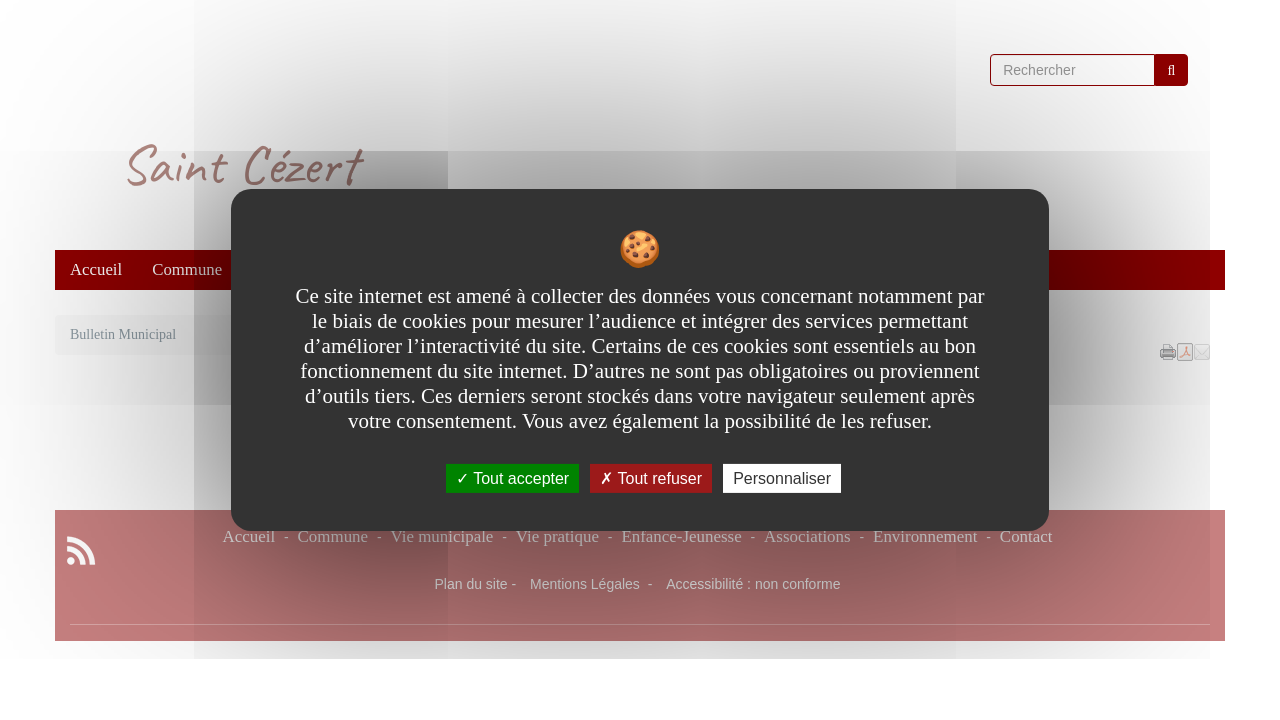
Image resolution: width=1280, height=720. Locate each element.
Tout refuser (651, 478)
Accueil (96, 269)
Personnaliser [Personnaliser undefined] (782, 478)
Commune (187, 269)
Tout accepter (512, 478)
